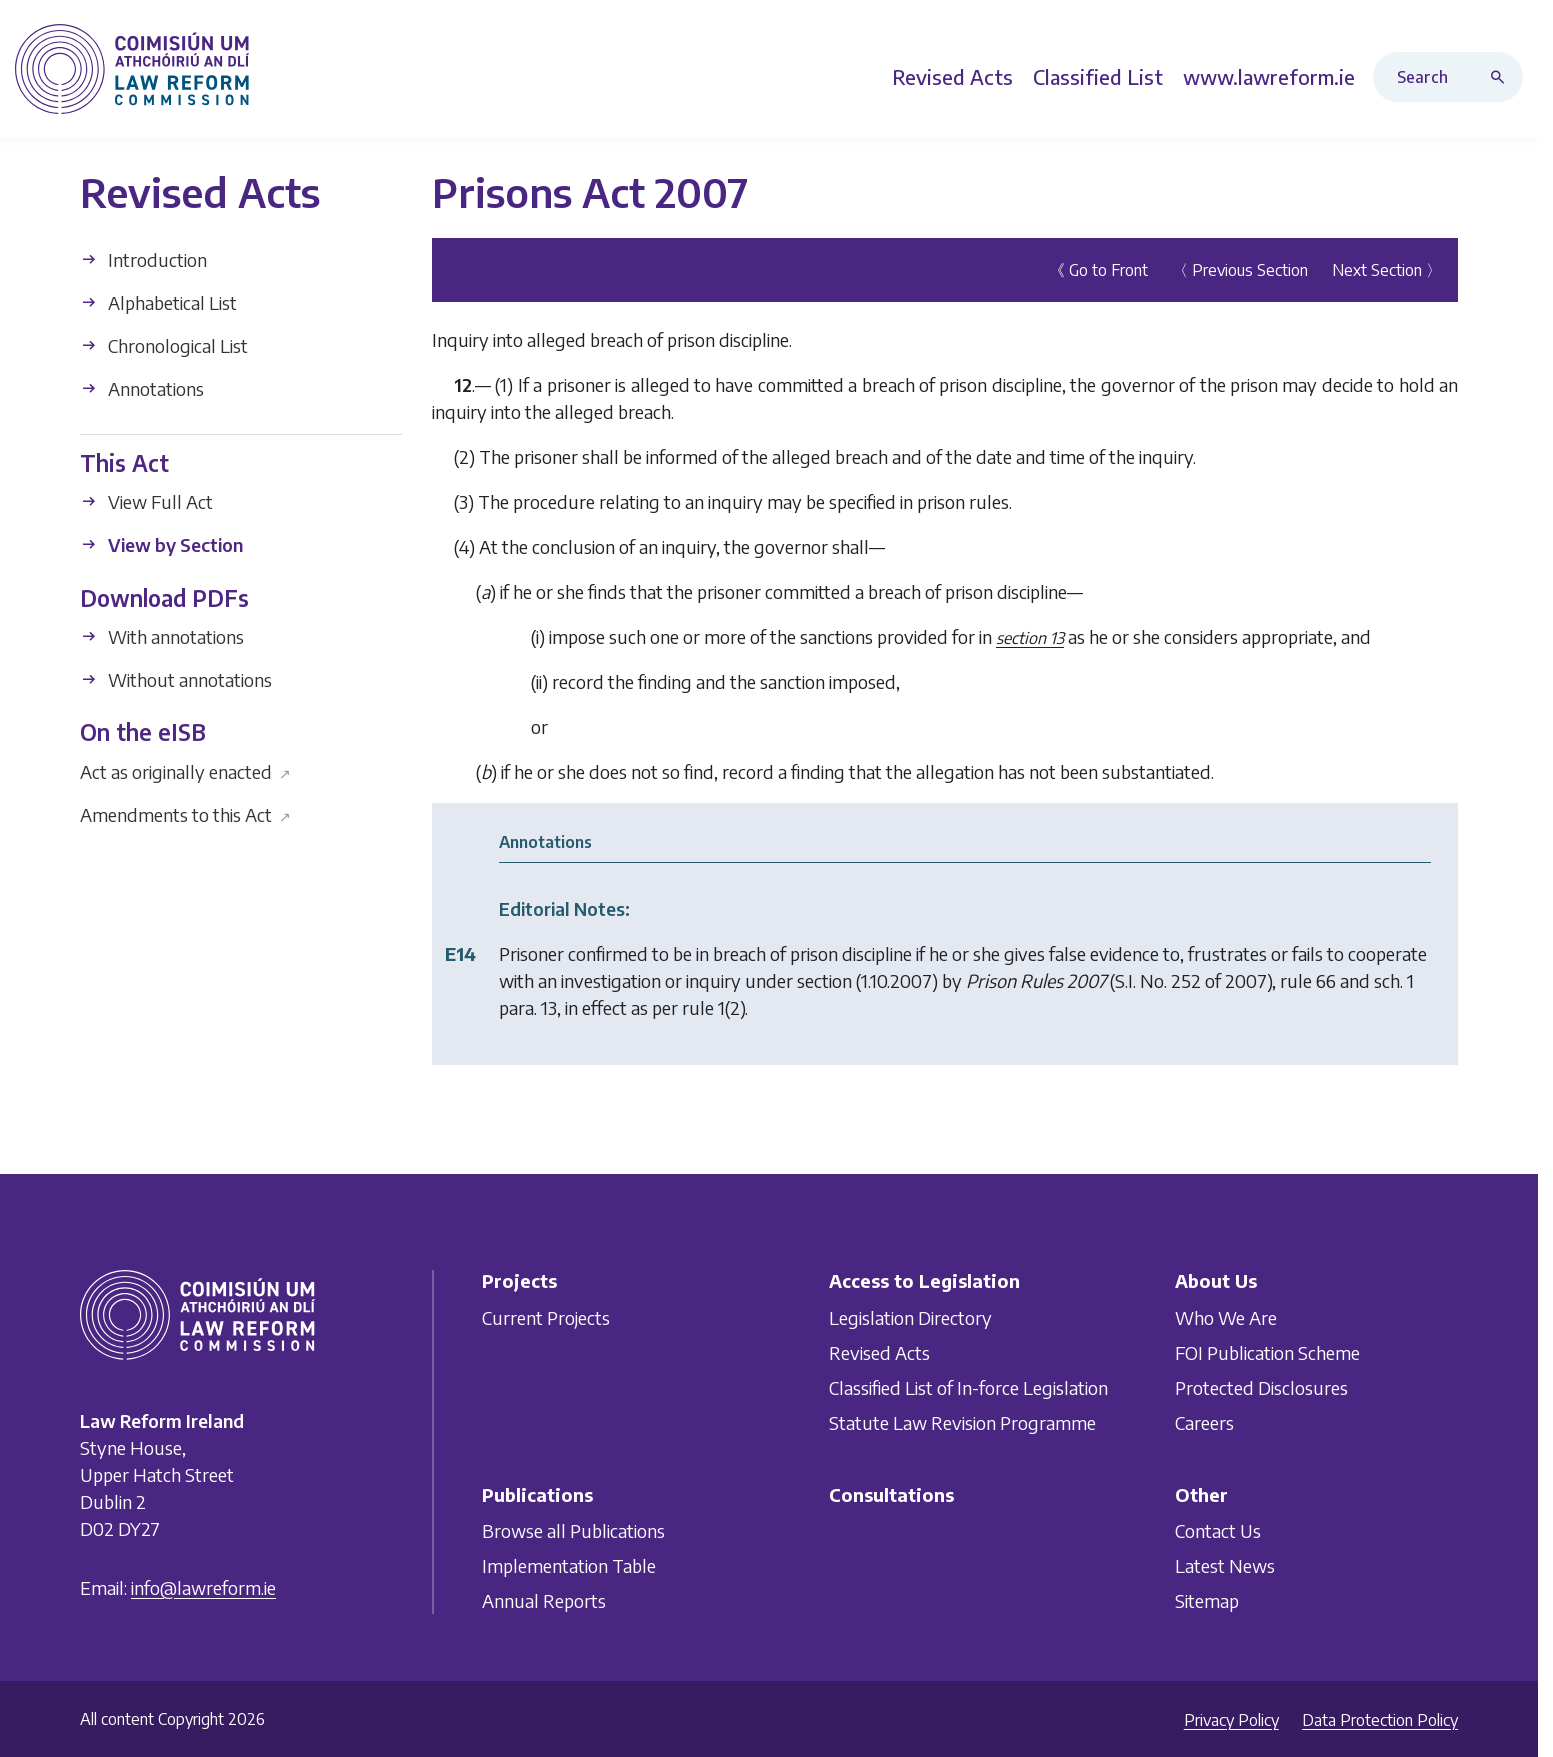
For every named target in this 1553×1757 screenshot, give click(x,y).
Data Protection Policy (1380, 1720)
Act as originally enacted (185, 770)
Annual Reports (544, 1600)
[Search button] (1502, 77)
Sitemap (1207, 1600)
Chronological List (164, 345)
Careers (1204, 1422)
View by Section (161, 544)
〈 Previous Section (1240, 270)
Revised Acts (879, 1352)
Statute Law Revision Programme (962, 1422)
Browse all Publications (573, 1530)
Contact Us (1218, 1530)
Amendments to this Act (185, 813)
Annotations (142, 388)
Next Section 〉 (1387, 270)
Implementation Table (569, 1565)
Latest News (1225, 1565)
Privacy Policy (1231, 1720)
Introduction (143, 259)
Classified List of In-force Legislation (968, 1387)
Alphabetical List (158, 302)
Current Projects (546, 1317)
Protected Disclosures (1261, 1387)
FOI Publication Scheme (1267, 1352)
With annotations (162, 636)
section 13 (1030, 638)
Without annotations (176, 679)
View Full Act (146, 501)
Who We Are (1226, 1317)
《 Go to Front (1098, 270)
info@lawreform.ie (203, 1587)
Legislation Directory (910, 1317)
